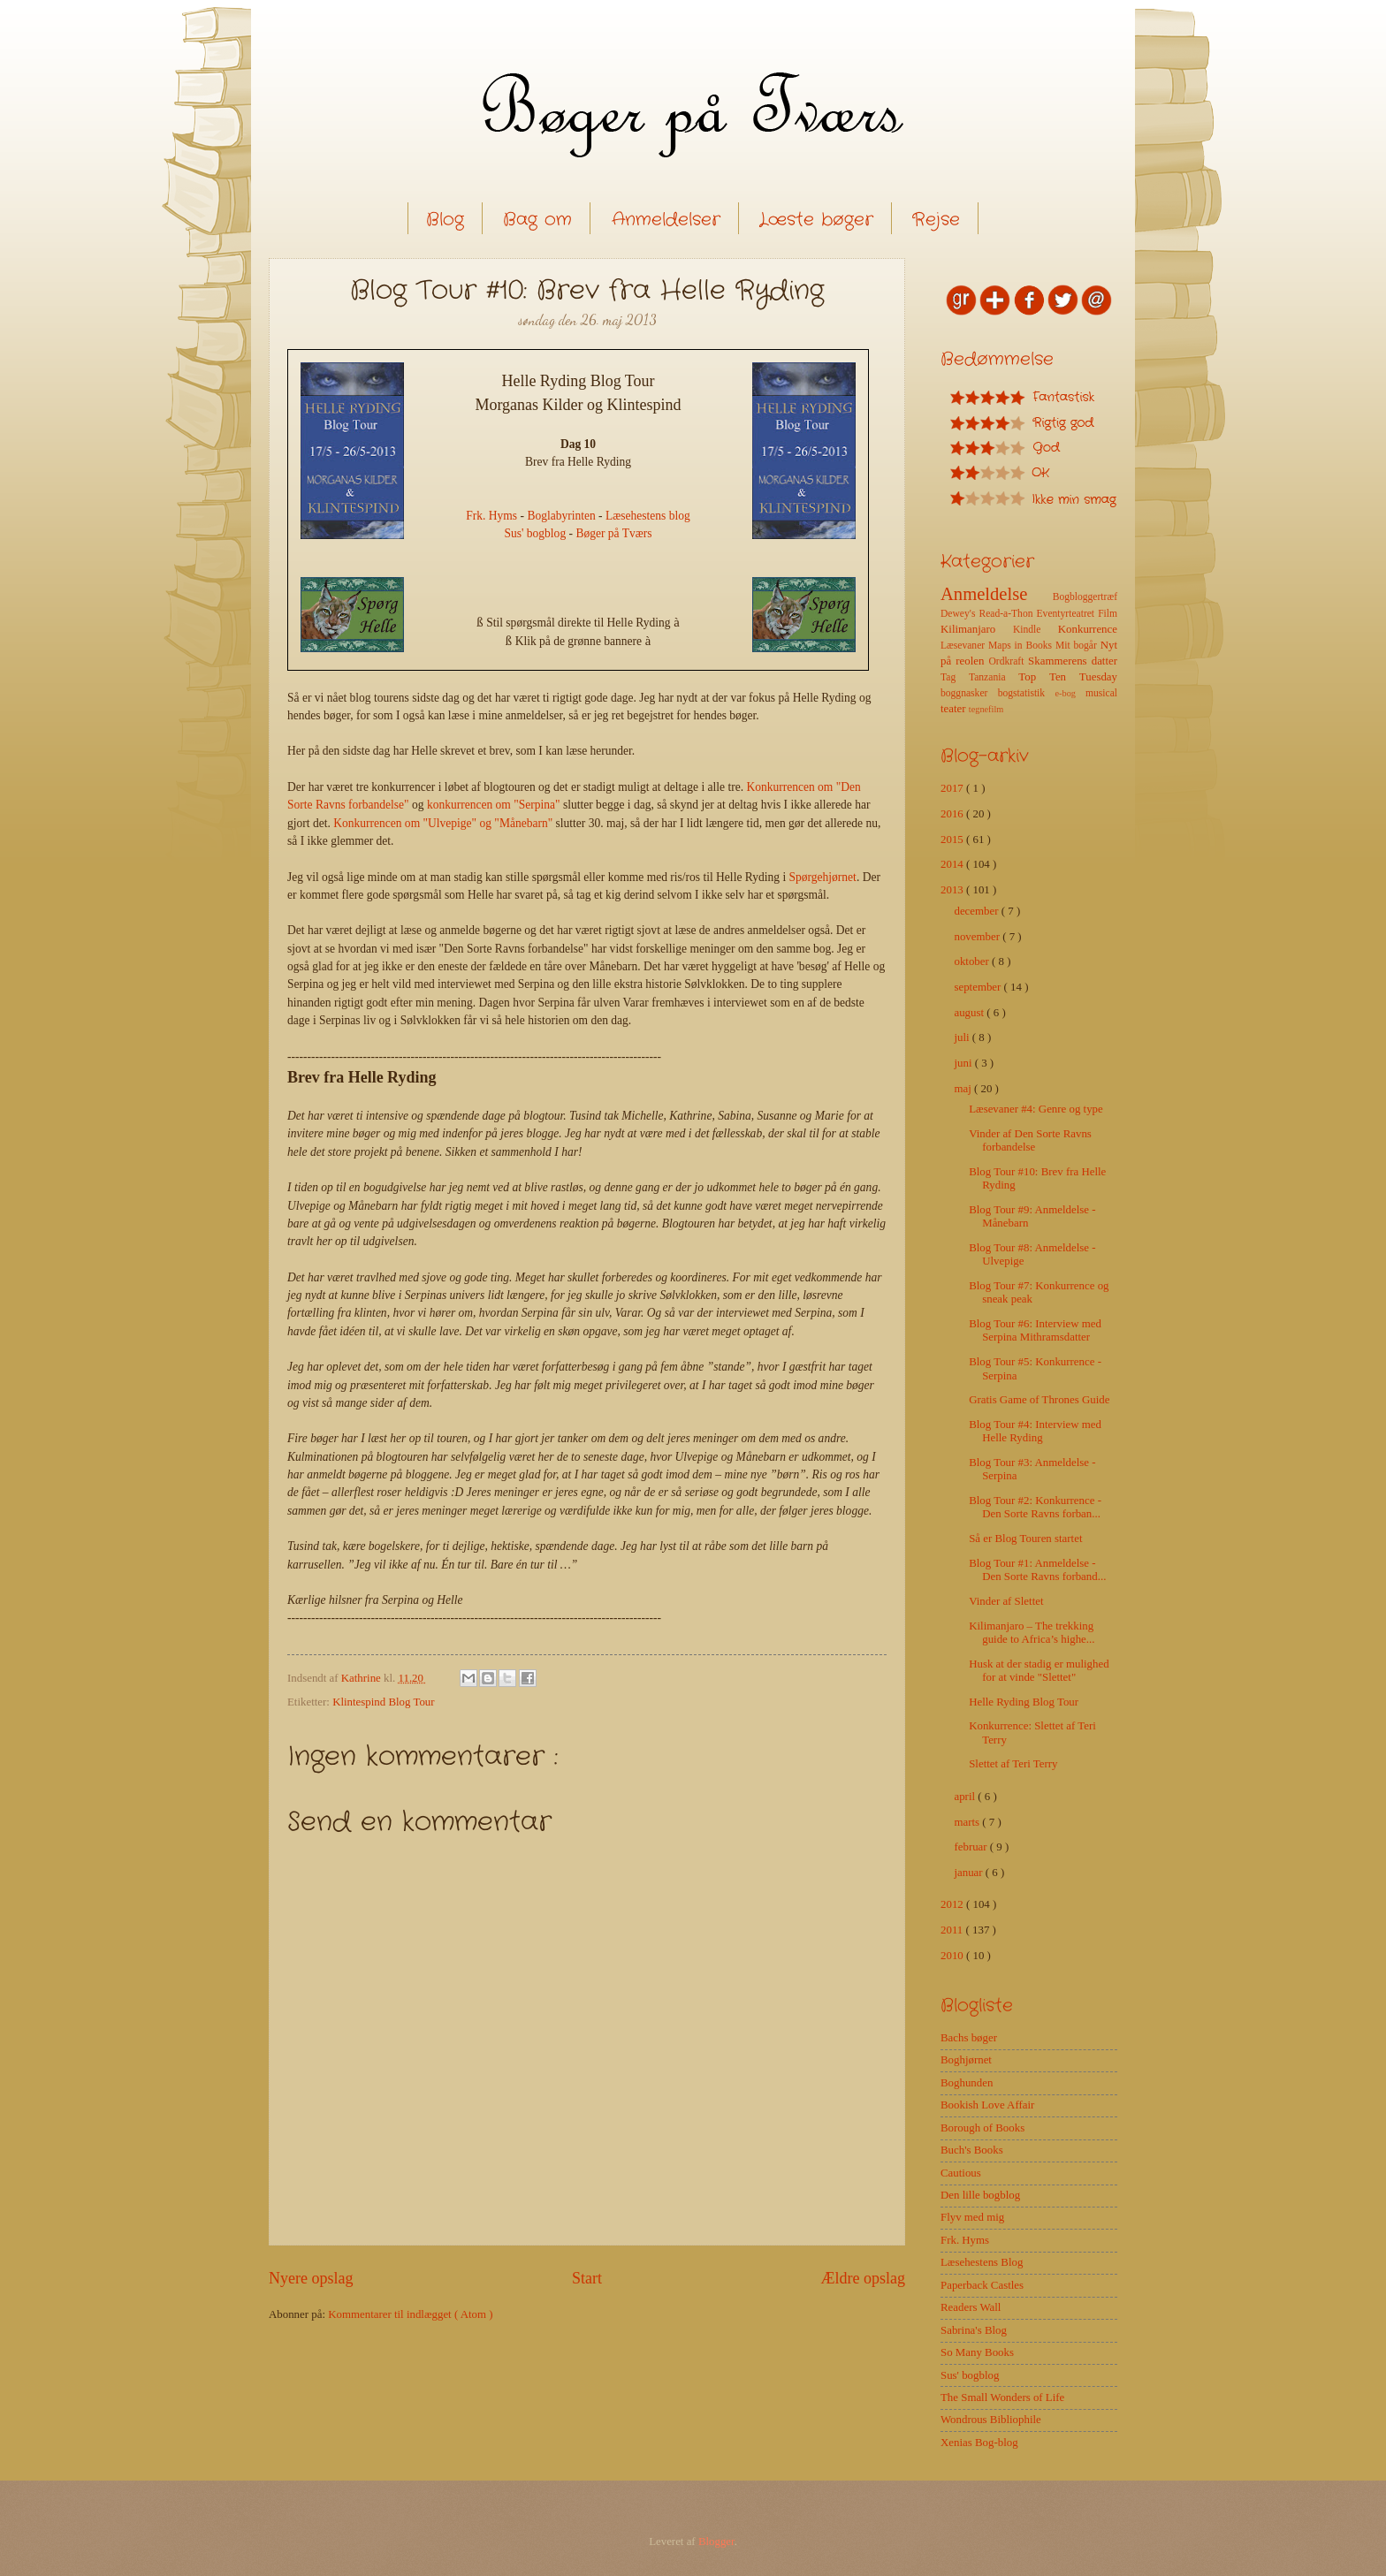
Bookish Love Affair (987, 2105)
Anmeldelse (996, 594)
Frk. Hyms (491, 515)
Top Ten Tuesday (1067, 677)
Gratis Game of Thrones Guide (1039, 1400)
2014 (953, 864)
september (978, 987)
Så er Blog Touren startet (1025, 1538)
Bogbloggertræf (1085, 597)
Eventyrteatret (1068, 613)
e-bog (1070, 693)
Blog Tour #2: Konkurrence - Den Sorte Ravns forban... (1035, 1507)
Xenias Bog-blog (979, 2442)
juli (962, 1037)
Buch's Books (971, 2150)
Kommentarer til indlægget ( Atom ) (410, 2314)
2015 (953, 839)
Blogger (716, 2541)
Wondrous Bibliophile (990, 2419)
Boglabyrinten (561, 515)
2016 (953, 814)
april (966, 1796)
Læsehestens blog (647, 515)
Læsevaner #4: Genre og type (1036, 1109)
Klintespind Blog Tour (383, 1702)
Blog (445, 219)
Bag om (537, 219)
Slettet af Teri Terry (1013, 1764)
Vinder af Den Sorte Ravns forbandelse (1030, 1140)
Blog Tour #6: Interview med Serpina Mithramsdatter (1035, 1330)
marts (968, 1822)
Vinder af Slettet (1006, 1601)
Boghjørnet (966, 2060)
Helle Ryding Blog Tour (1023, 1702)
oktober (973, 961)
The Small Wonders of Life (1002, 2397)
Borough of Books (982, 2128)
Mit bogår (1077, 645)
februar (971, 1847)
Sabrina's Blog (973, 2330)
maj (964, 1089)
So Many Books (977, 2352)
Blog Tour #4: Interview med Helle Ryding (1035, 1431)
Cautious (960, 2173)
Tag (954, 677)
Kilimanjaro (976, 629)
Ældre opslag (862, 2278)
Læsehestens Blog (981, 2262)
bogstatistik (1026, 693)
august (970, 1013)
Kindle (1035, 629)
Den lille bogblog (980, 2195)
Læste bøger (816, 219)
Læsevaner (964, 645)
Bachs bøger (968, 2038)
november (978, 937)
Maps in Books (1021, 645)
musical (1101, 693)
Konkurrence (1087, 629)
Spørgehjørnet (823, 877)
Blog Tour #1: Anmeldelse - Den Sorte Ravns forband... (1037, 1570)
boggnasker (969, 693)
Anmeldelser (666, 219)
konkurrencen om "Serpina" (493, 804)
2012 (953, 1904)
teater (954, 709)
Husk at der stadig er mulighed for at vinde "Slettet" (1038, 1670)
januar (969, 1872)
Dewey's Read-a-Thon (988, 613)
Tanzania (993, 677)
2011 (953, 1930)
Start (587, 2278)
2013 (953, 890)
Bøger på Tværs (613, 533)
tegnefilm (986, 709)
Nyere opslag (311, 2278)
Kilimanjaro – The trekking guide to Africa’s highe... (1031, 1632)
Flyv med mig (972, 2217)
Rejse (936, 219)
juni (964, 1063)
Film (1107, 613)
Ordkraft (1008, 661)
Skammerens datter (1072, 661)
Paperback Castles (982, 2285)
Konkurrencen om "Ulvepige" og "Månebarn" (442, 823)
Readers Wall (970, 2307)
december (977, 911)
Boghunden (966, 2083)
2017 (953, 788)
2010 (953, 1955)
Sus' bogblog (535, 533)
